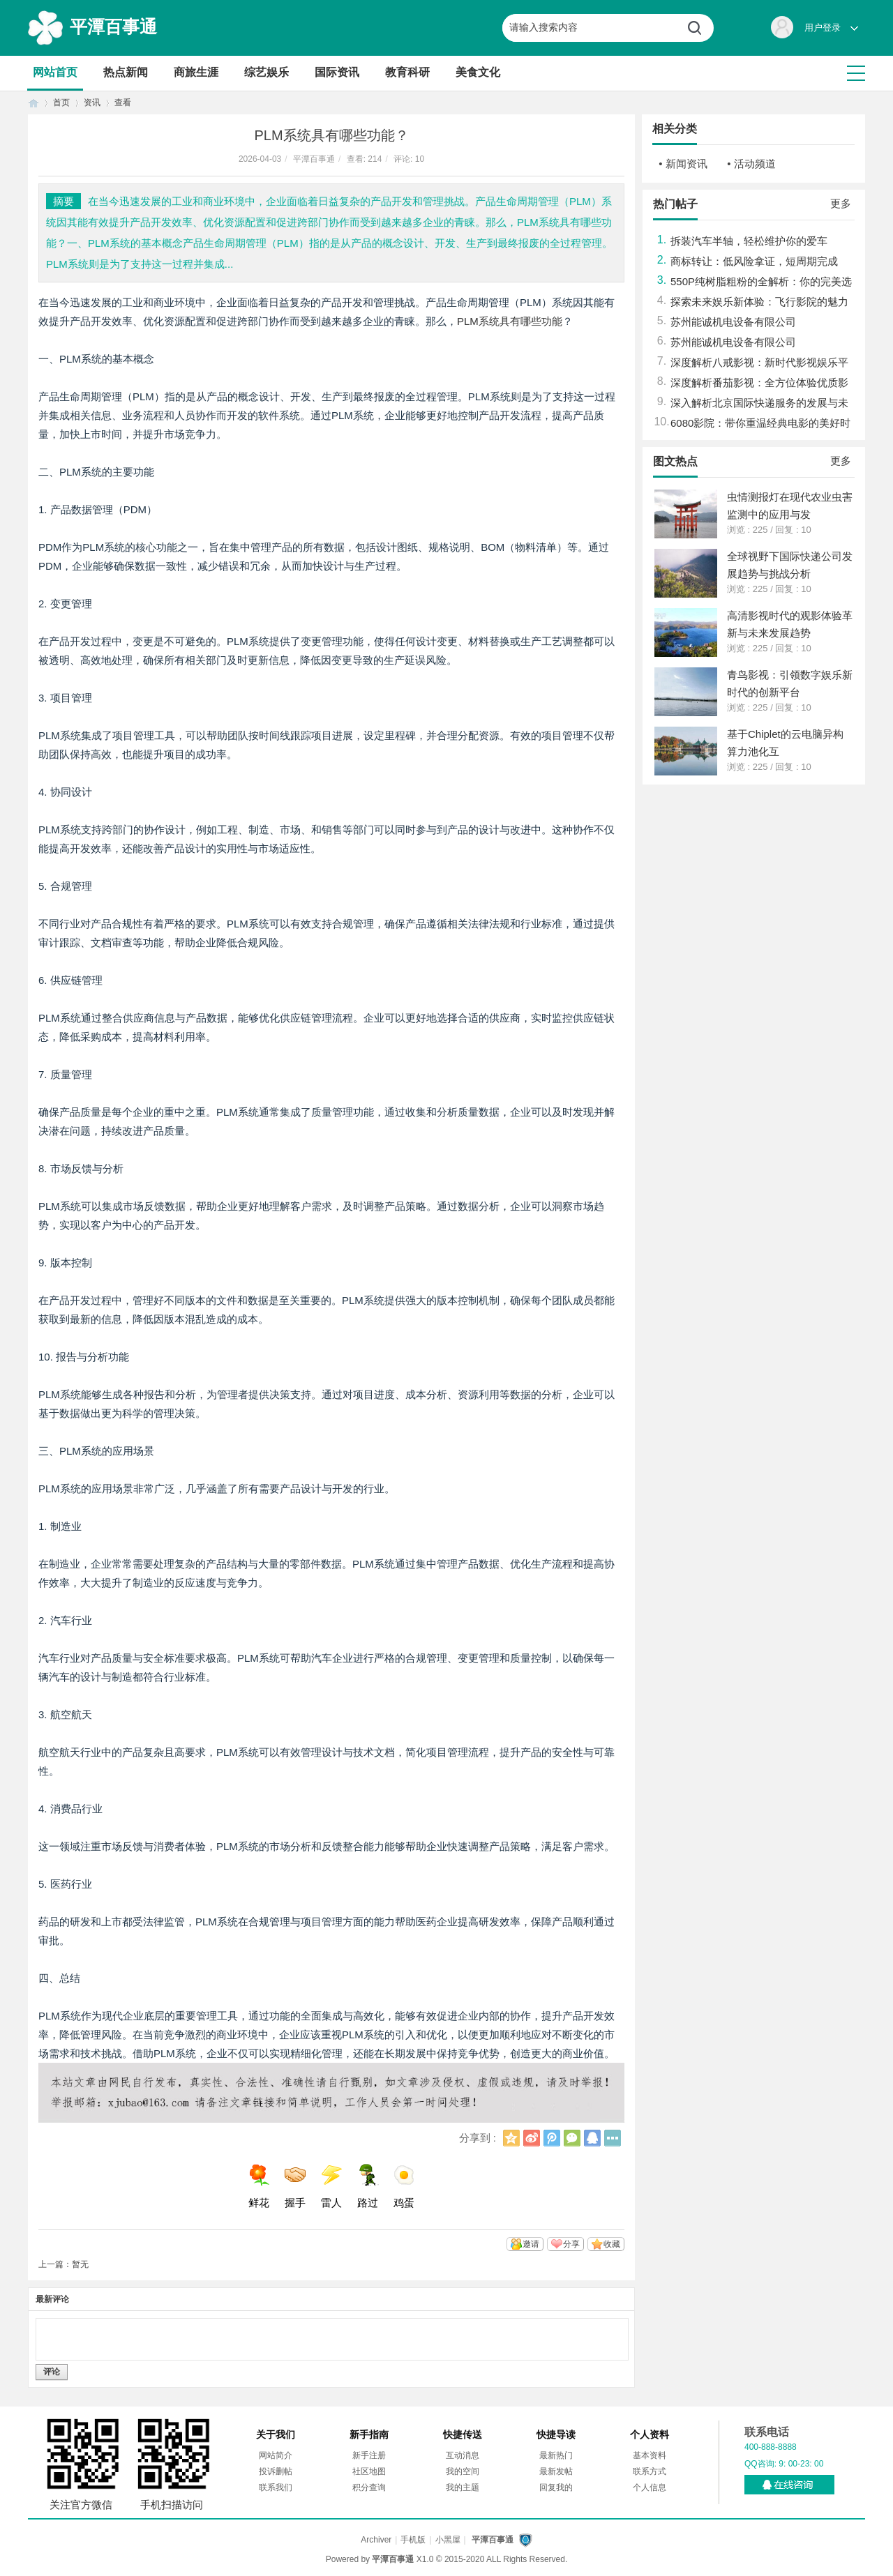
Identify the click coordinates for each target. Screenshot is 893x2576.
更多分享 (612, 2138)
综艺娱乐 (266, 72)
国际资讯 (337, 72)
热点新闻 (125, 72)
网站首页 (55, 72)
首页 (33, 103)
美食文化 (478, 72)
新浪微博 (531, 2138)
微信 (572, 2138)
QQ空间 (511, 2138)
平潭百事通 (113, 26)
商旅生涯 (196, 72)
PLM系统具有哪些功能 (509, 321)
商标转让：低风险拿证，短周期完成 (754, 261)
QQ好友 (592, 2138)
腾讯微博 (551, 2138)
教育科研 (407, 72)
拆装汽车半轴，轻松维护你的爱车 (748, 241)
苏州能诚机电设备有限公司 (733, 322)
